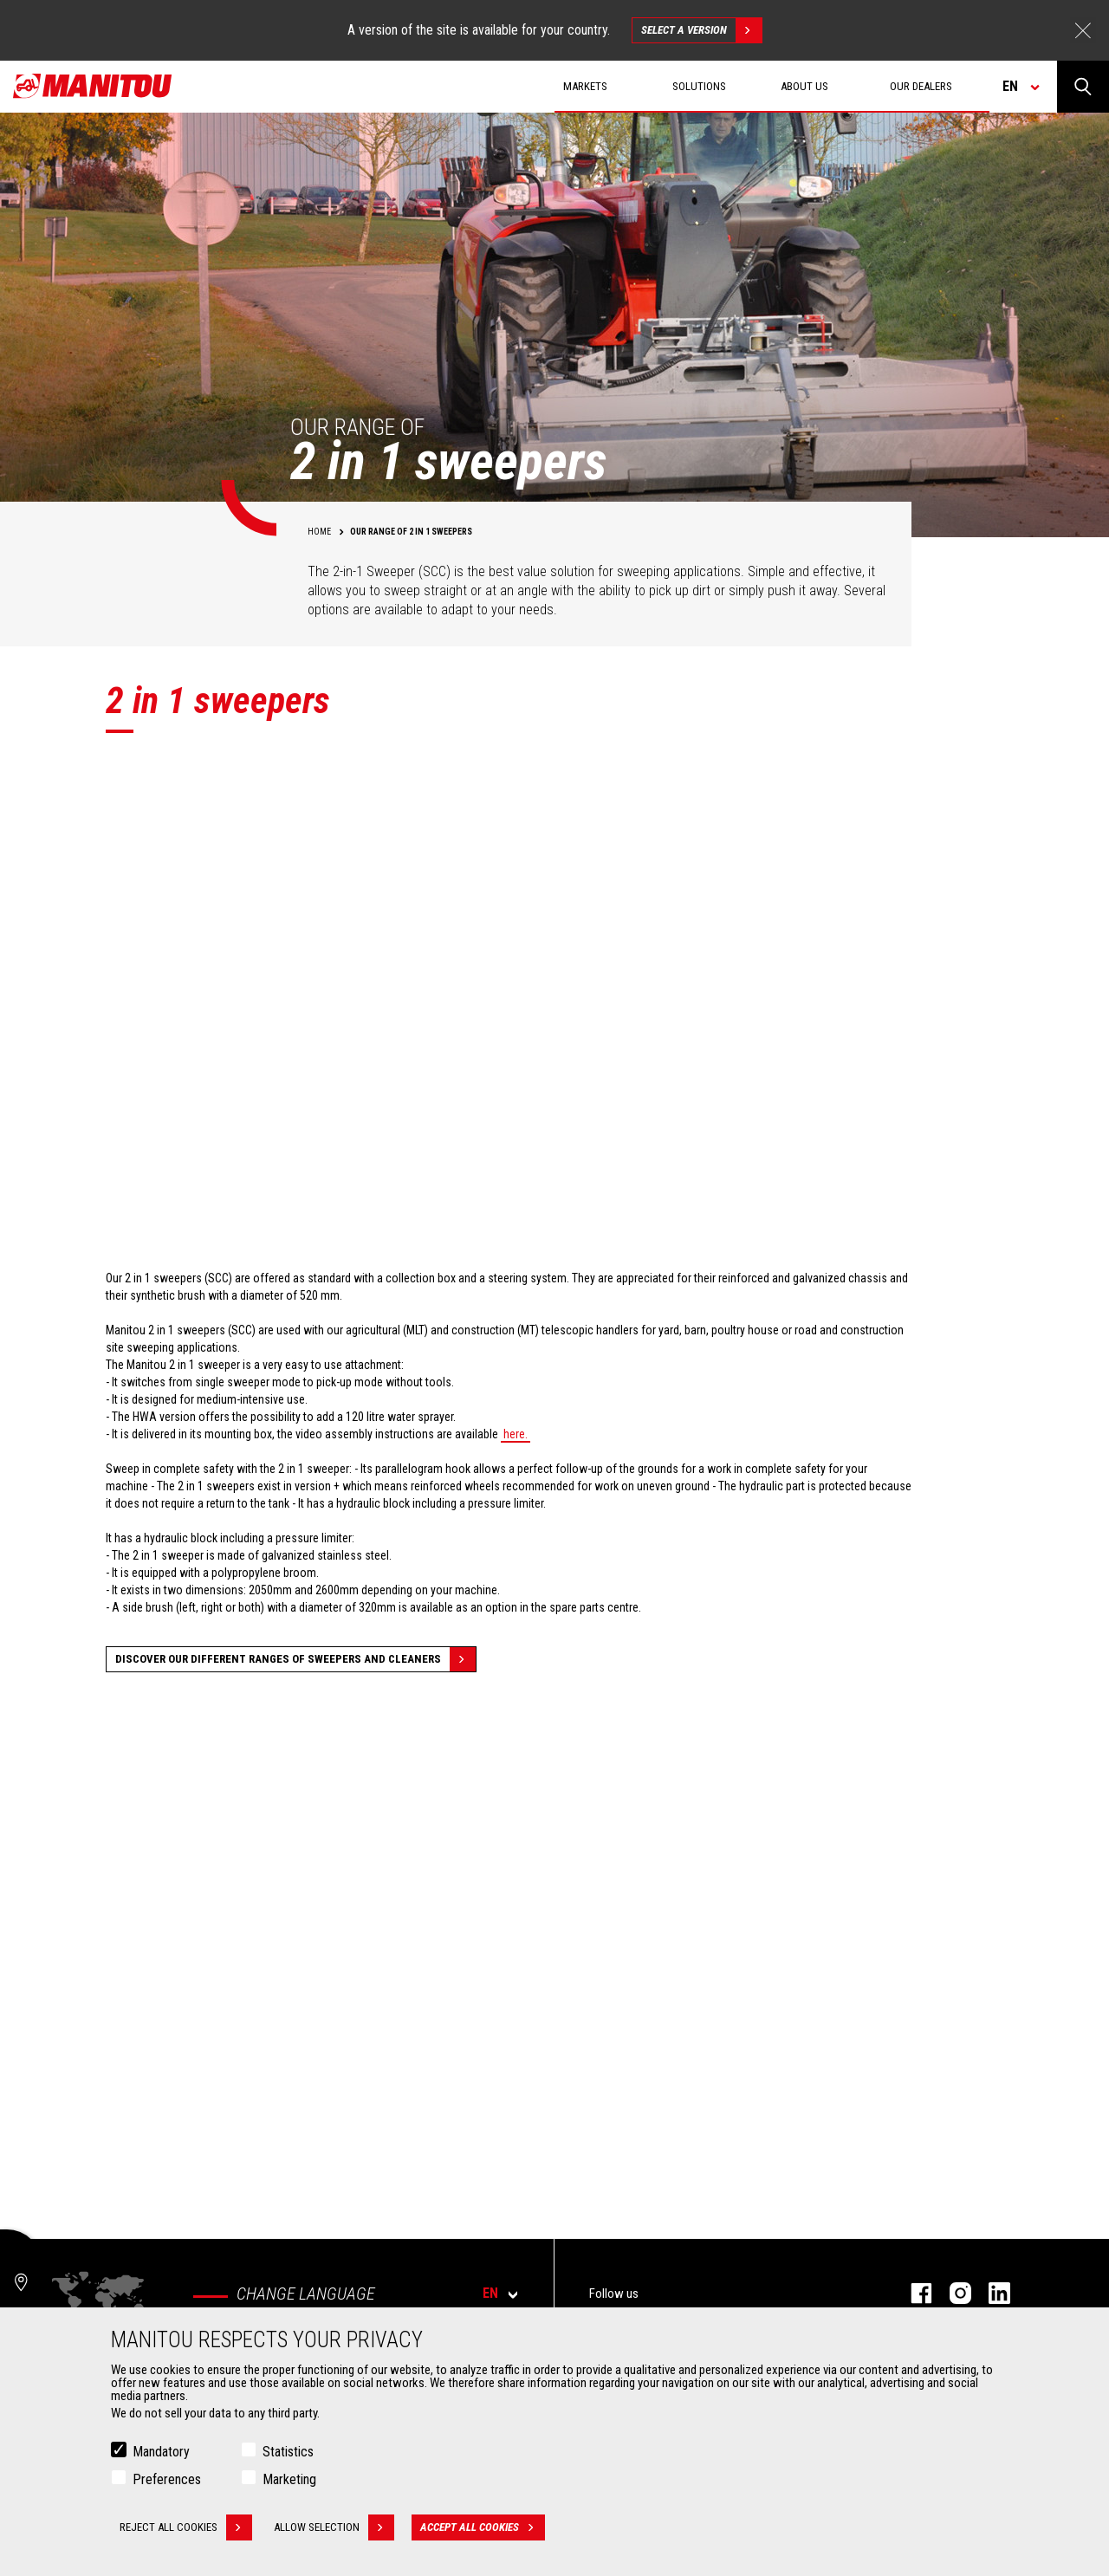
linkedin (990, 2293)
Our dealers (921, 86)
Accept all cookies (482, 2527)
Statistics (288, 2451)
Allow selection (334, 2527)
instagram (951, 2293)
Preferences (167, 2479)
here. (515, 1434)
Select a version (701, 30)
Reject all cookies (186, 2527)
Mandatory (161, 2451)
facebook (912, 2293)
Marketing (289, 2479)
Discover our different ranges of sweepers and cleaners (295, 1659)
